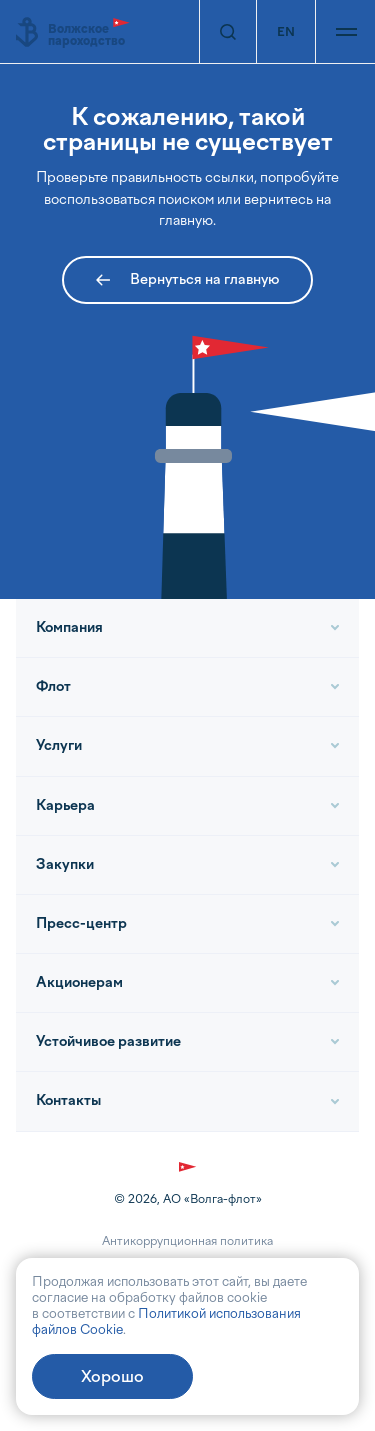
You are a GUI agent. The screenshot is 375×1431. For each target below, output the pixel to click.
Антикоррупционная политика (187, 1241)
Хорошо (112, 1376)
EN (286, 32)
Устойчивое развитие (108, 1041)
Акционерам (79, 982)
